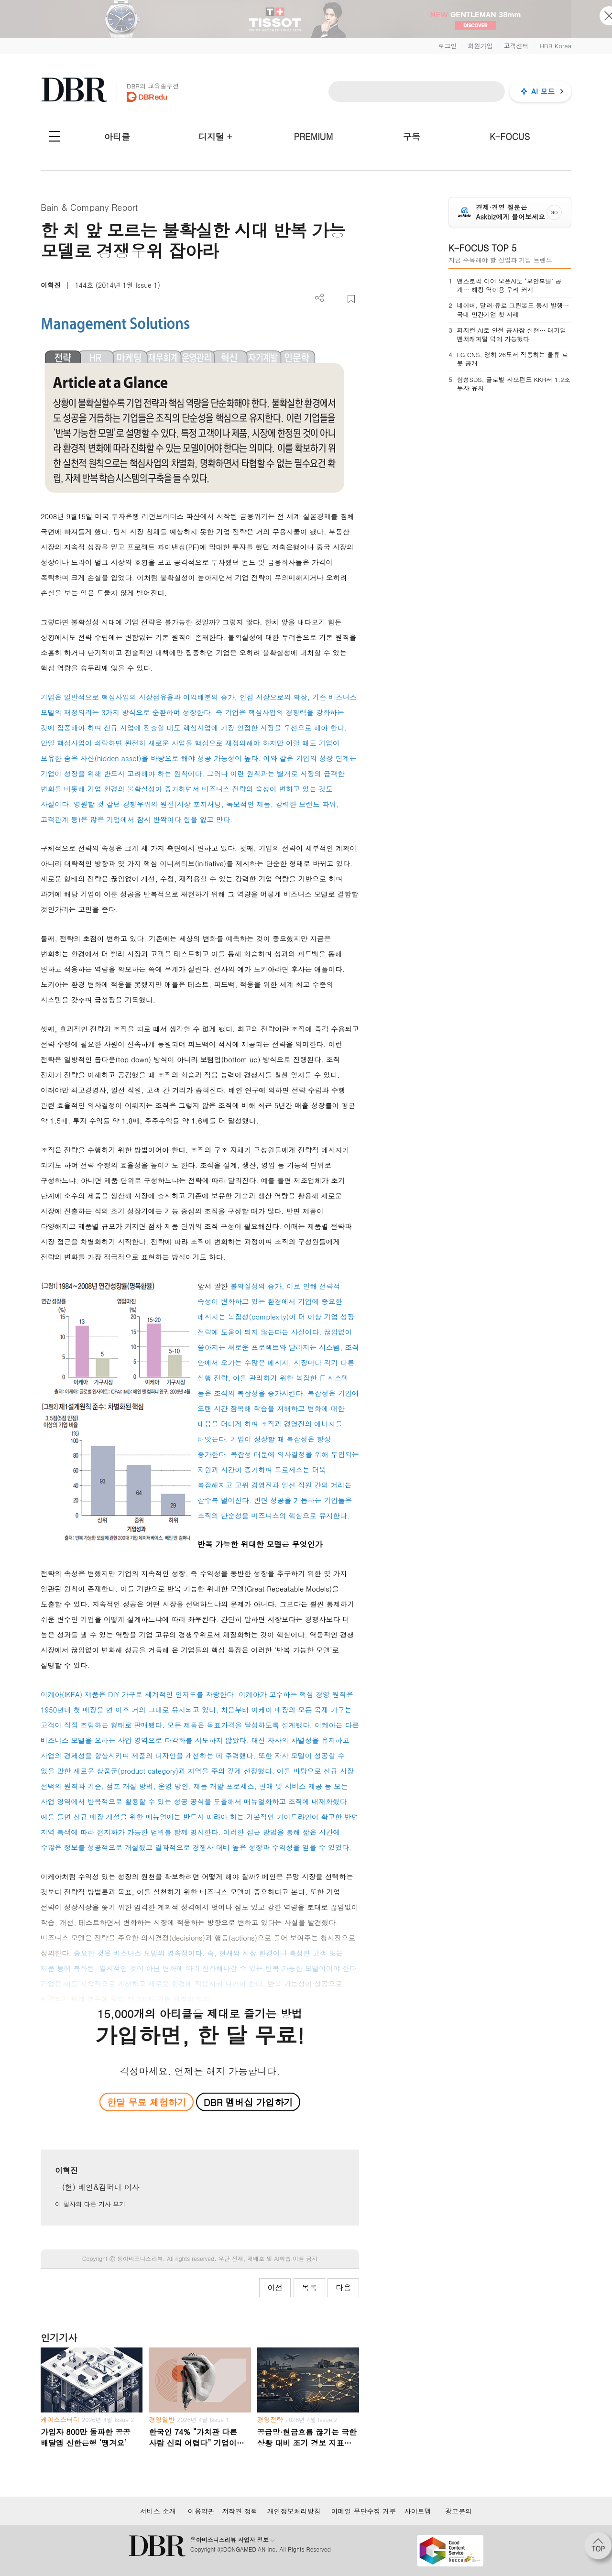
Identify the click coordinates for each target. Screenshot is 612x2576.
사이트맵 (417, 2511)
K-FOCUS (510, 136)
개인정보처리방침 (294, 2511)
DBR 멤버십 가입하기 (248, 2102)
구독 (411, 136)
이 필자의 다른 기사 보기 (90, 2203)
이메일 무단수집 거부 (363, 2511)
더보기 (320, 298)
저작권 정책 (240, 2511)
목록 (309, 2287)
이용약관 (201, 2511)
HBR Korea (555, 45)
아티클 (117, 136)
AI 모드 (543, 91)
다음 (343, 2287)
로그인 (447, 45)
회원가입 (480, 45)
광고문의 (458, 2511)
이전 (275, 2287)
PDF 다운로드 (335, 299)
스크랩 (351, 299)
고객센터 (515, 45)
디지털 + (215, 136)
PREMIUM (313, 136)
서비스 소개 (158, 2511)
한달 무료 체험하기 (146, 2102)
